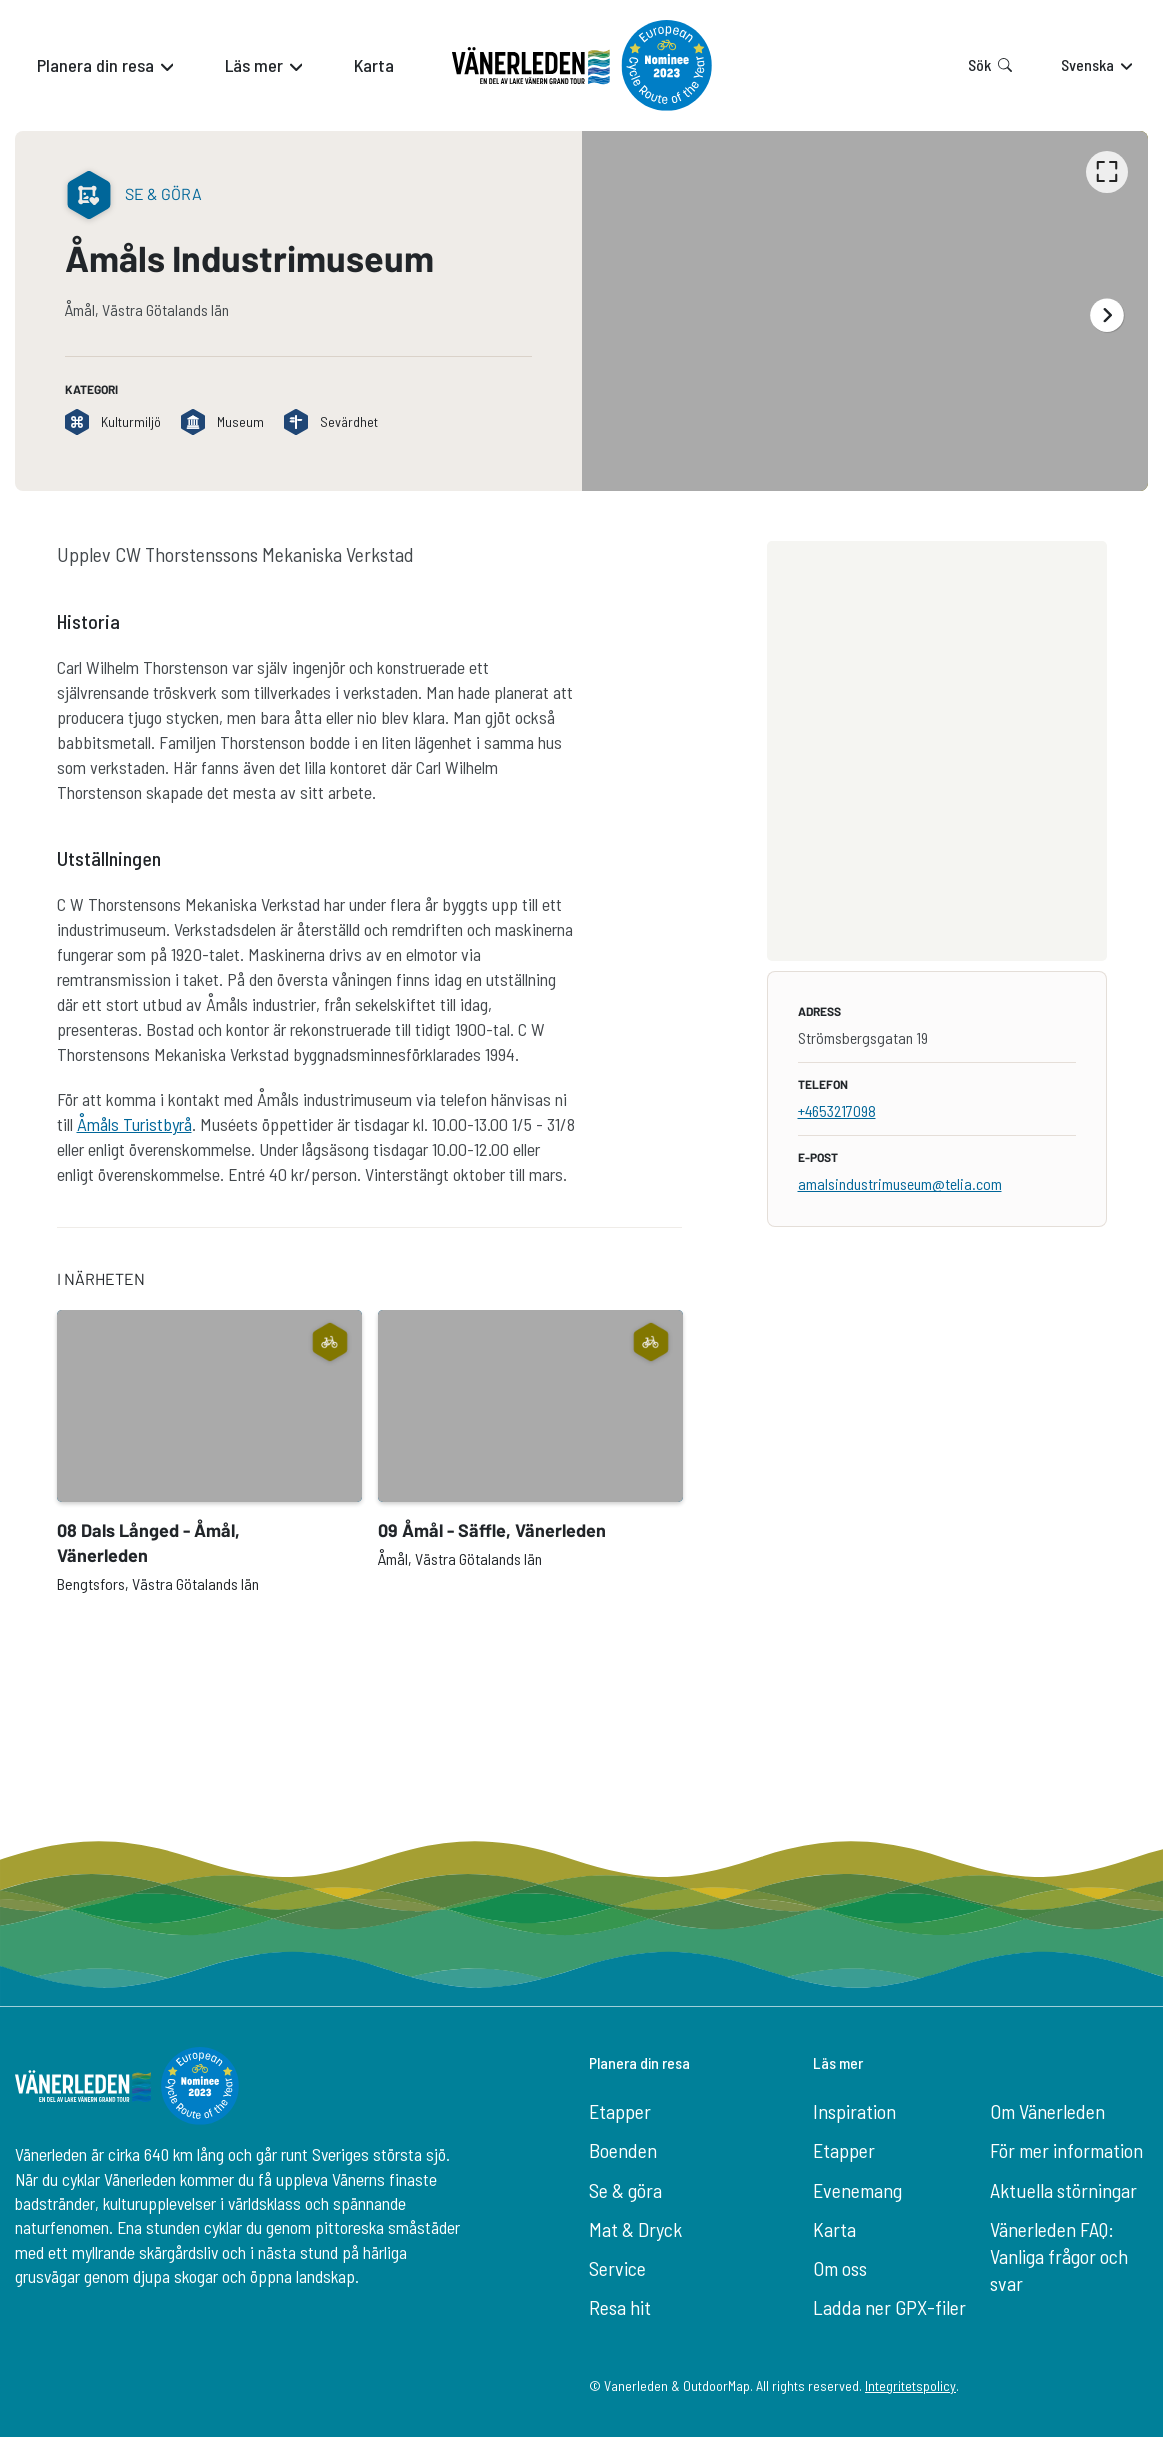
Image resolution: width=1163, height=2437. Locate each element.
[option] (865, 311)
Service (617, 2268)
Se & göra (625, 2190)
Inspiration (854, 2111)
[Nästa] (1107, 315)
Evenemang (857, 2190)
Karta (834, 2229)
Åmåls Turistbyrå (134, 1124)
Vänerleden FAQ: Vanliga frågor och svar (1059, 2256)
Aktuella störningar (1063, 2190)
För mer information (1066, 2150)
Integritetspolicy (910, 2385)
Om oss (840, 2268)
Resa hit (620, 2307)
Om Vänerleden (1047, 2111)
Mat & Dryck (635, 2229)
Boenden (623, 2150)
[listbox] (865, 311)
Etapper (620, 2111)
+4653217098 (837, 1110)
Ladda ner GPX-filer (889, 2307)
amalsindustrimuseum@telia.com (900, 1183)
